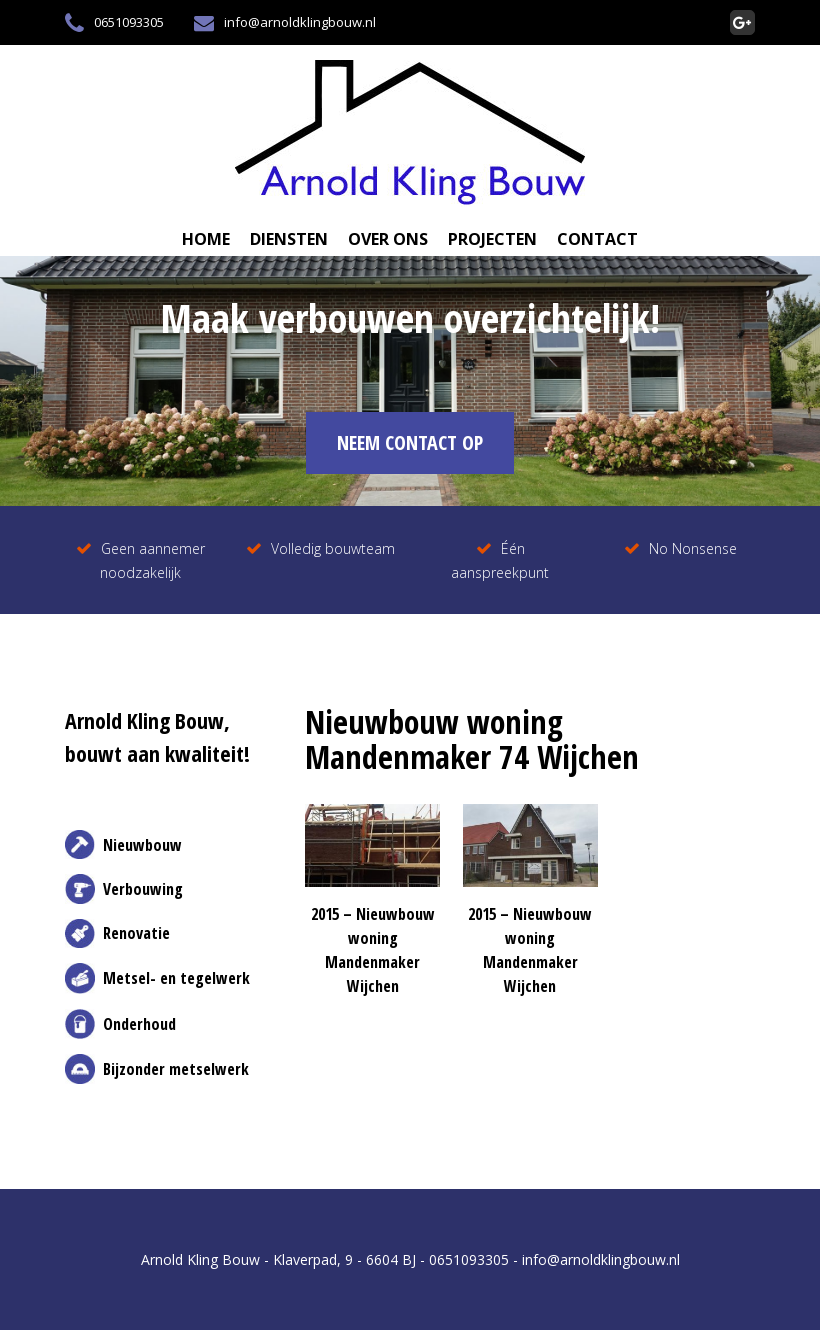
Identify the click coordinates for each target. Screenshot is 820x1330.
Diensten (289, 239)
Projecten (492, 239)
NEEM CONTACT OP (410, 442)
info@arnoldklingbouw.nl (285, 23)
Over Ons (388, 239)
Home (206, 239)
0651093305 (114, 23)
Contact (597, 239)
